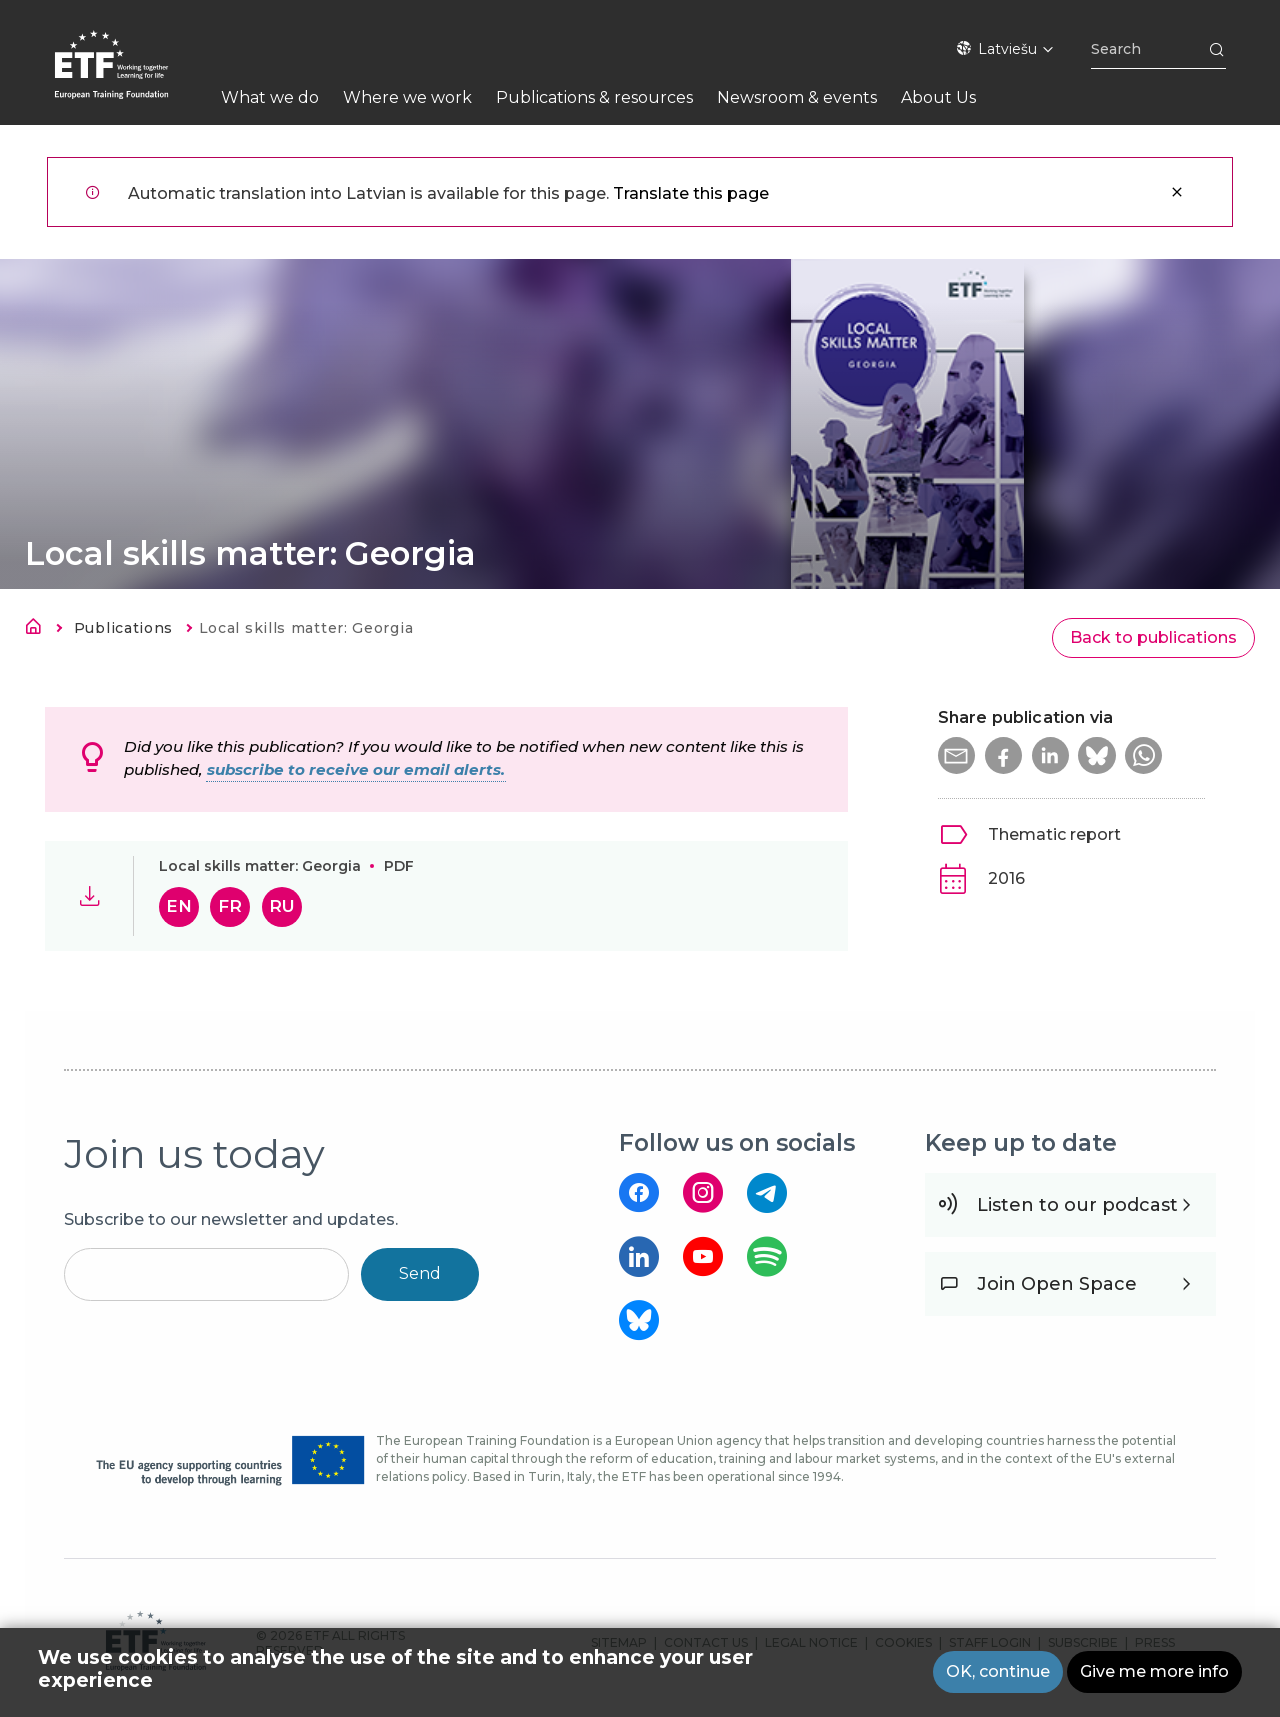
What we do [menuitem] (270, 97)
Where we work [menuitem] (407, 97)
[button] (958, 757)
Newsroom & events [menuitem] (797, 97)
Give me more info (1154, 1673)
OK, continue (998, 1673)
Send (420, 1273)
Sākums (39, 630)
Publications (123, 628)
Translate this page (691, 193)
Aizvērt (1177, 192)
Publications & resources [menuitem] (594, 97)
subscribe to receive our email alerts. (356, 769)
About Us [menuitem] (938, 97)
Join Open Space (1057, 1284)
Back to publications (1153, 637)
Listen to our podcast (1077, 1205)
